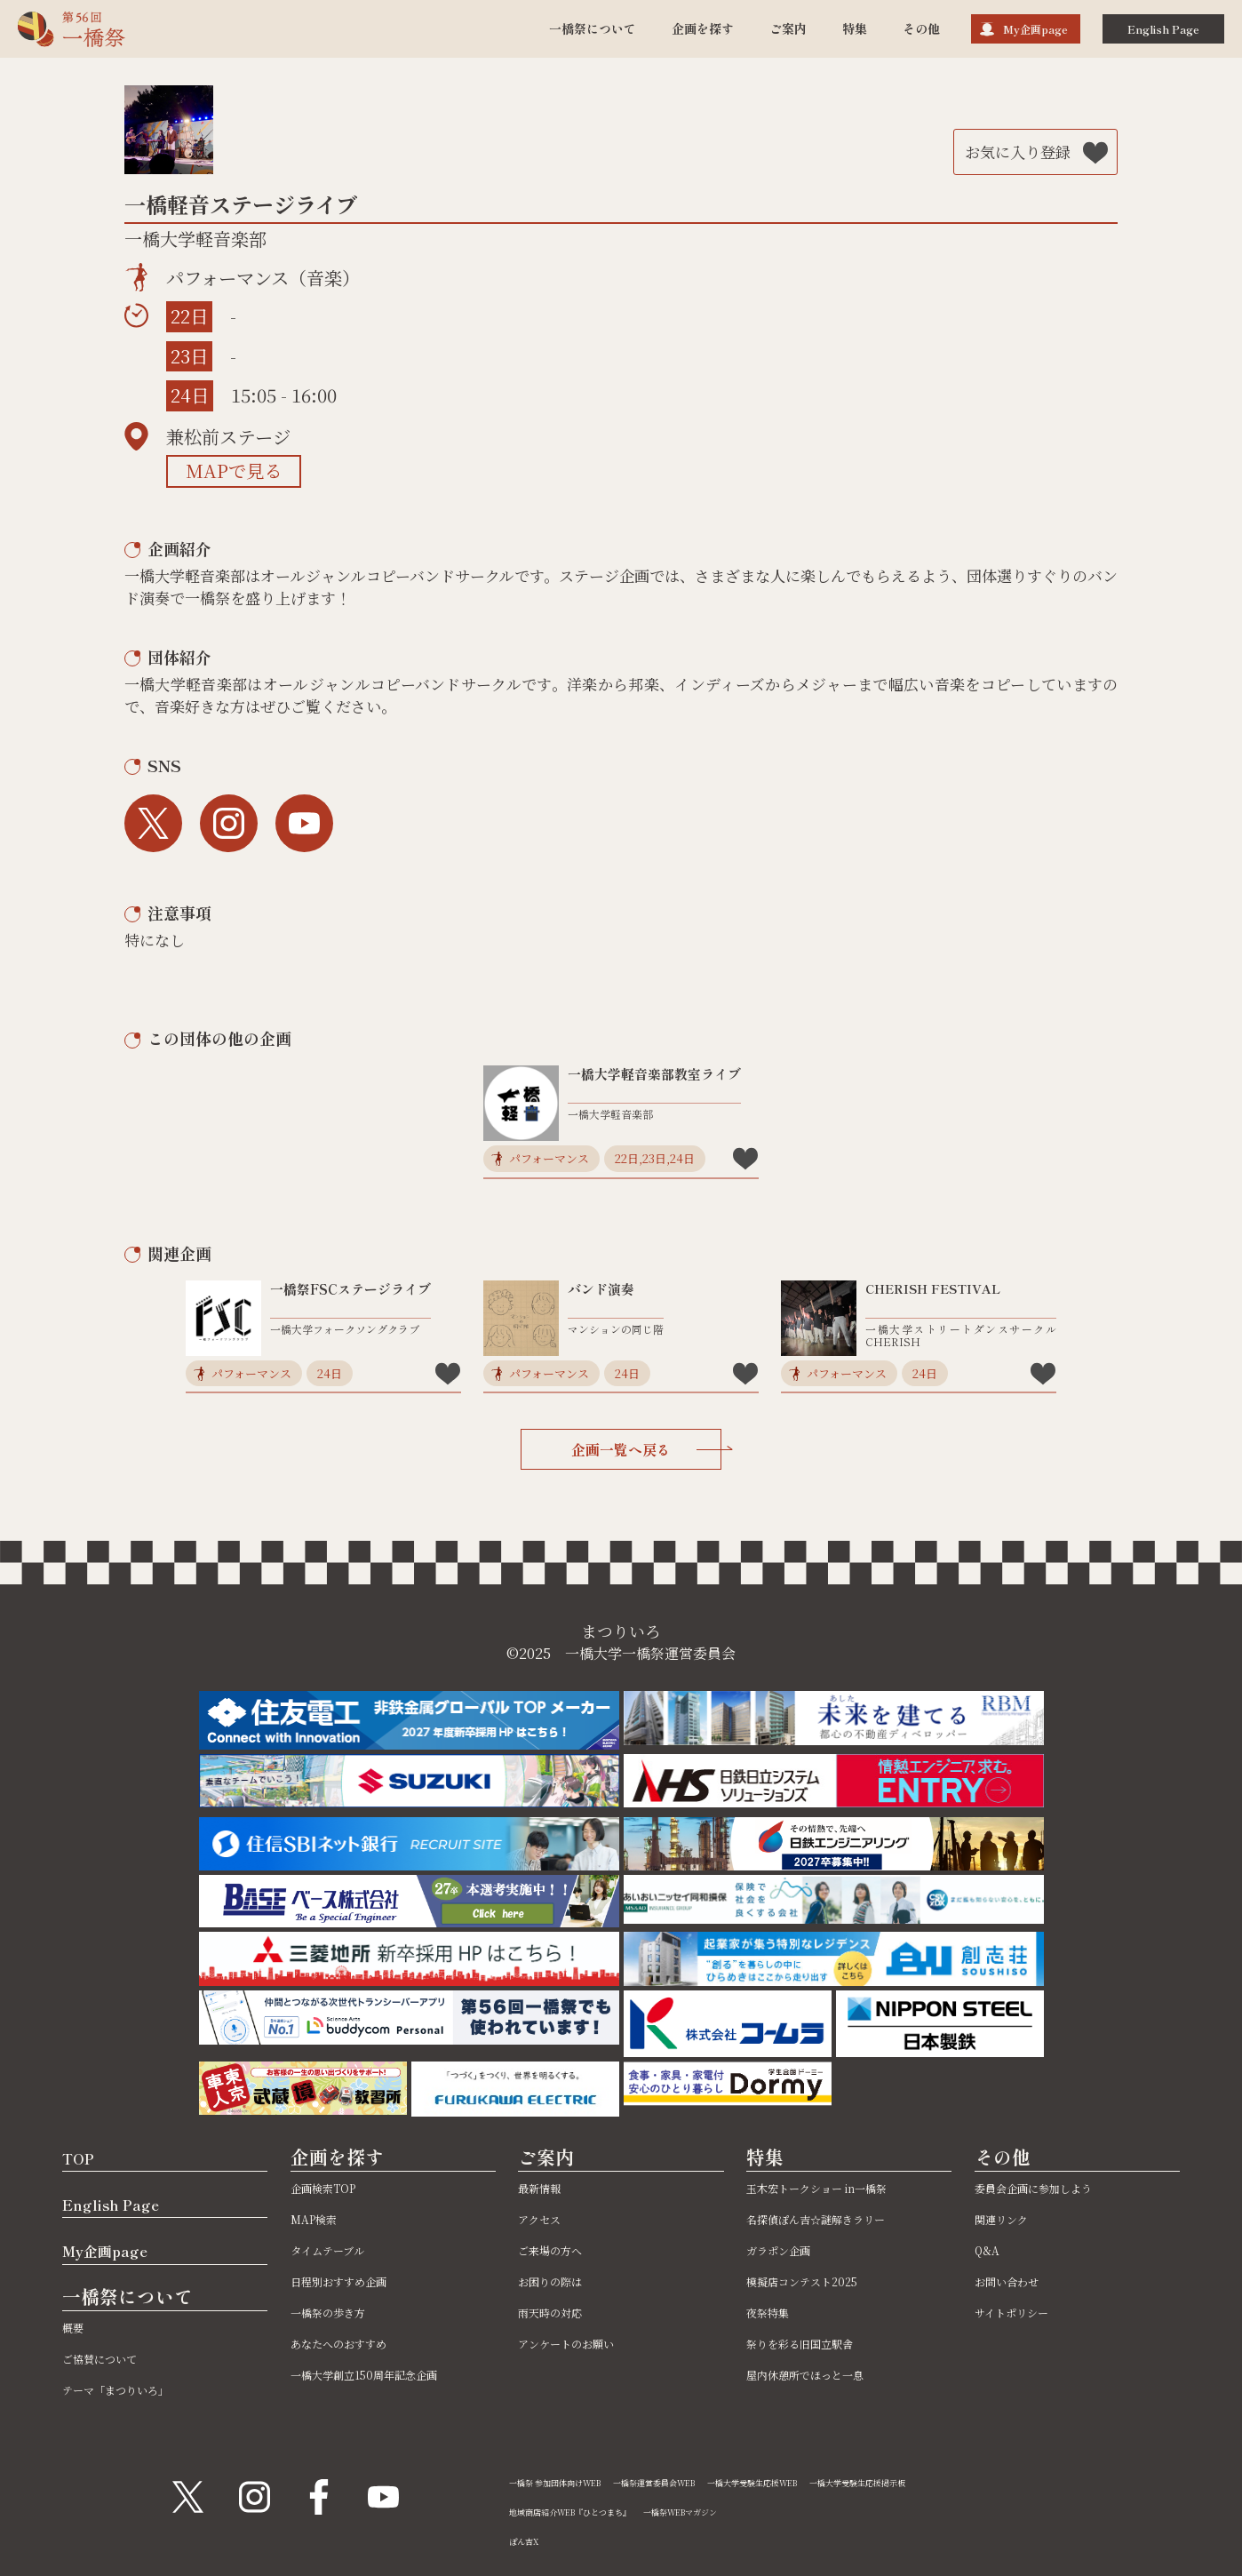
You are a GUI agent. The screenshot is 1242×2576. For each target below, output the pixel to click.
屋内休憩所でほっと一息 (824, 2374)
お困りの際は (560, 2280)
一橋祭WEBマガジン (736, 2510)
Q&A (990, 2249)
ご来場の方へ (560, 2249)
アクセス (546, 2218)
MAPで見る (234, 470)
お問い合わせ (1017, 2280)
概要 (76, 2327)
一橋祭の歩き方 (340, 2311)
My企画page (1035, 28)
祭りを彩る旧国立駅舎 (817, 2343)
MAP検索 (322, 2218)
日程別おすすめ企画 (354, 2280)
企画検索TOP (334, 2187)
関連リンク (1010, 2218)
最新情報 (546, 2187)
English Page (1163, 28)
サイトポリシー (1024, 2311)
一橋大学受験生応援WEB (830, 2481)
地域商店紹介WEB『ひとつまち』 (591, 2510)
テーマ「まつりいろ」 (133, 2389)
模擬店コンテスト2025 (818, 2280)
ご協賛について (112, 2358)
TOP (83, 2156)
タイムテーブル (339, 2249)
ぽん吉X (528, 2540)
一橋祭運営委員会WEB (701, 2481)
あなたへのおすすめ (354, 2343)
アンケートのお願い (581, 2343)
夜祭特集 (774, 2311)
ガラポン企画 (789, 2249)
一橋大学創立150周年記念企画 (387, 2374)
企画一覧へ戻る (646, 1449)
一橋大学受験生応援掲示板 (967, 2481)
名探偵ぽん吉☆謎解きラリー (838, 2218)
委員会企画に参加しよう (1053, 2187)
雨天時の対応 (560, 2311)
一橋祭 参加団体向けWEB (571, 2481)
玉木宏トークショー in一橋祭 (840, 2187)
